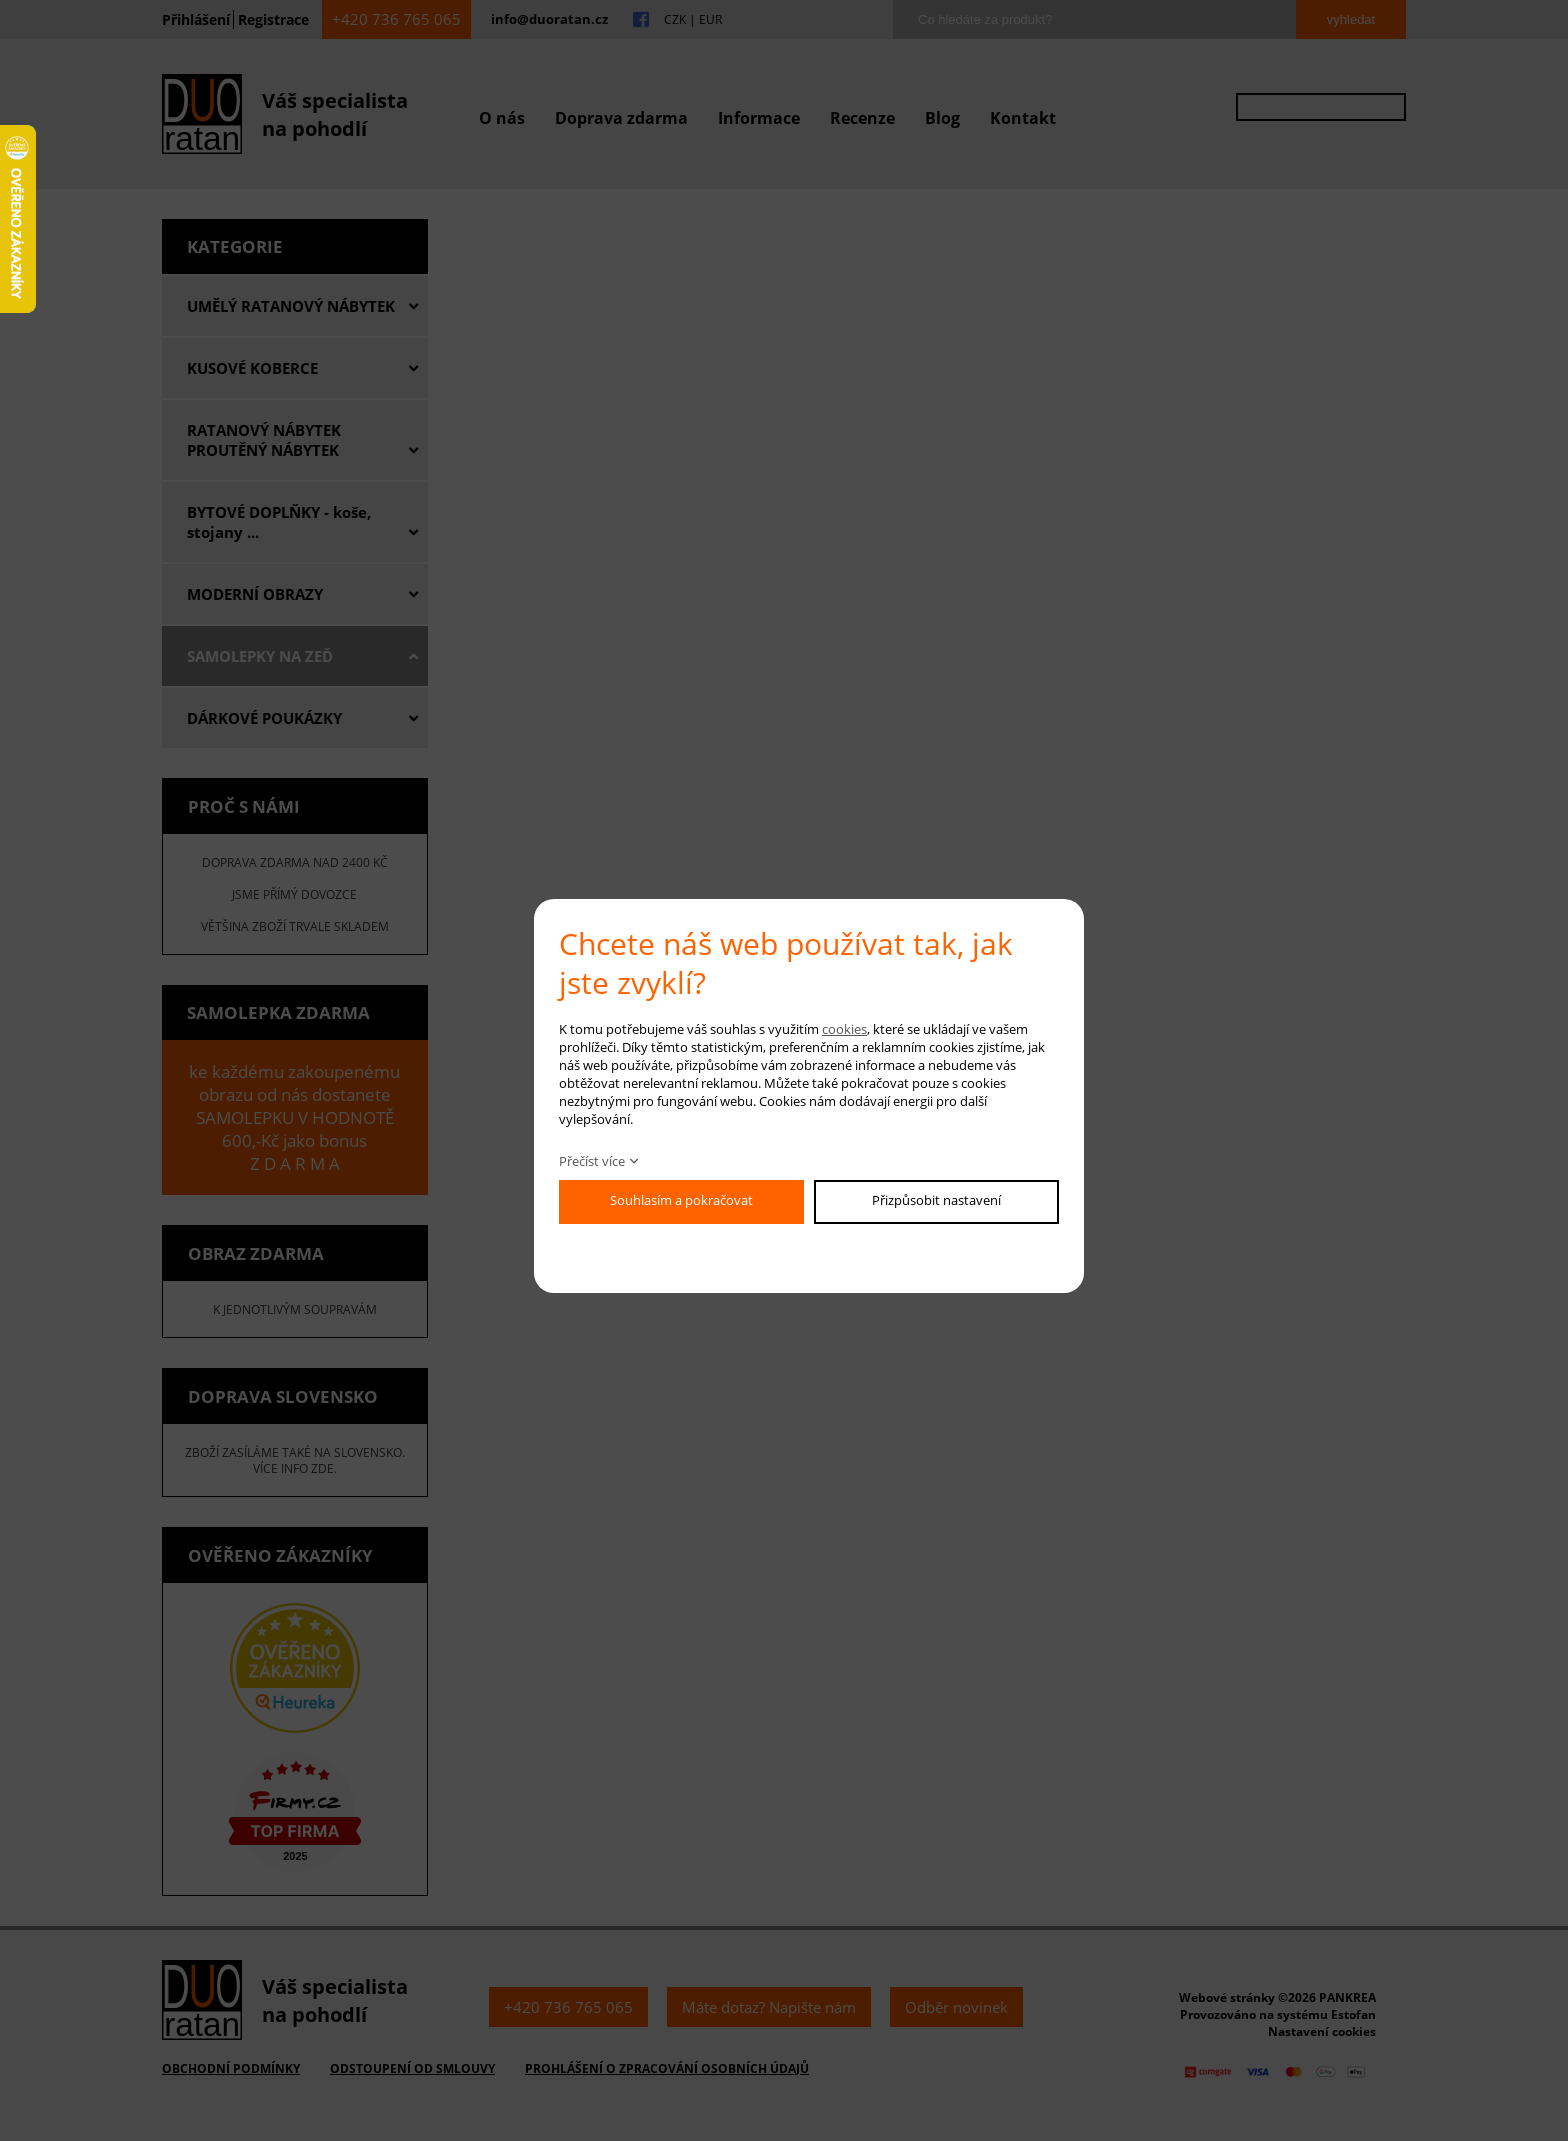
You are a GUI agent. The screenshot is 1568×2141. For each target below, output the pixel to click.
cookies (844, 1029)
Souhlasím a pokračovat (681, 1200)
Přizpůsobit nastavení (936, 1200)
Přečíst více (592, 1161)
